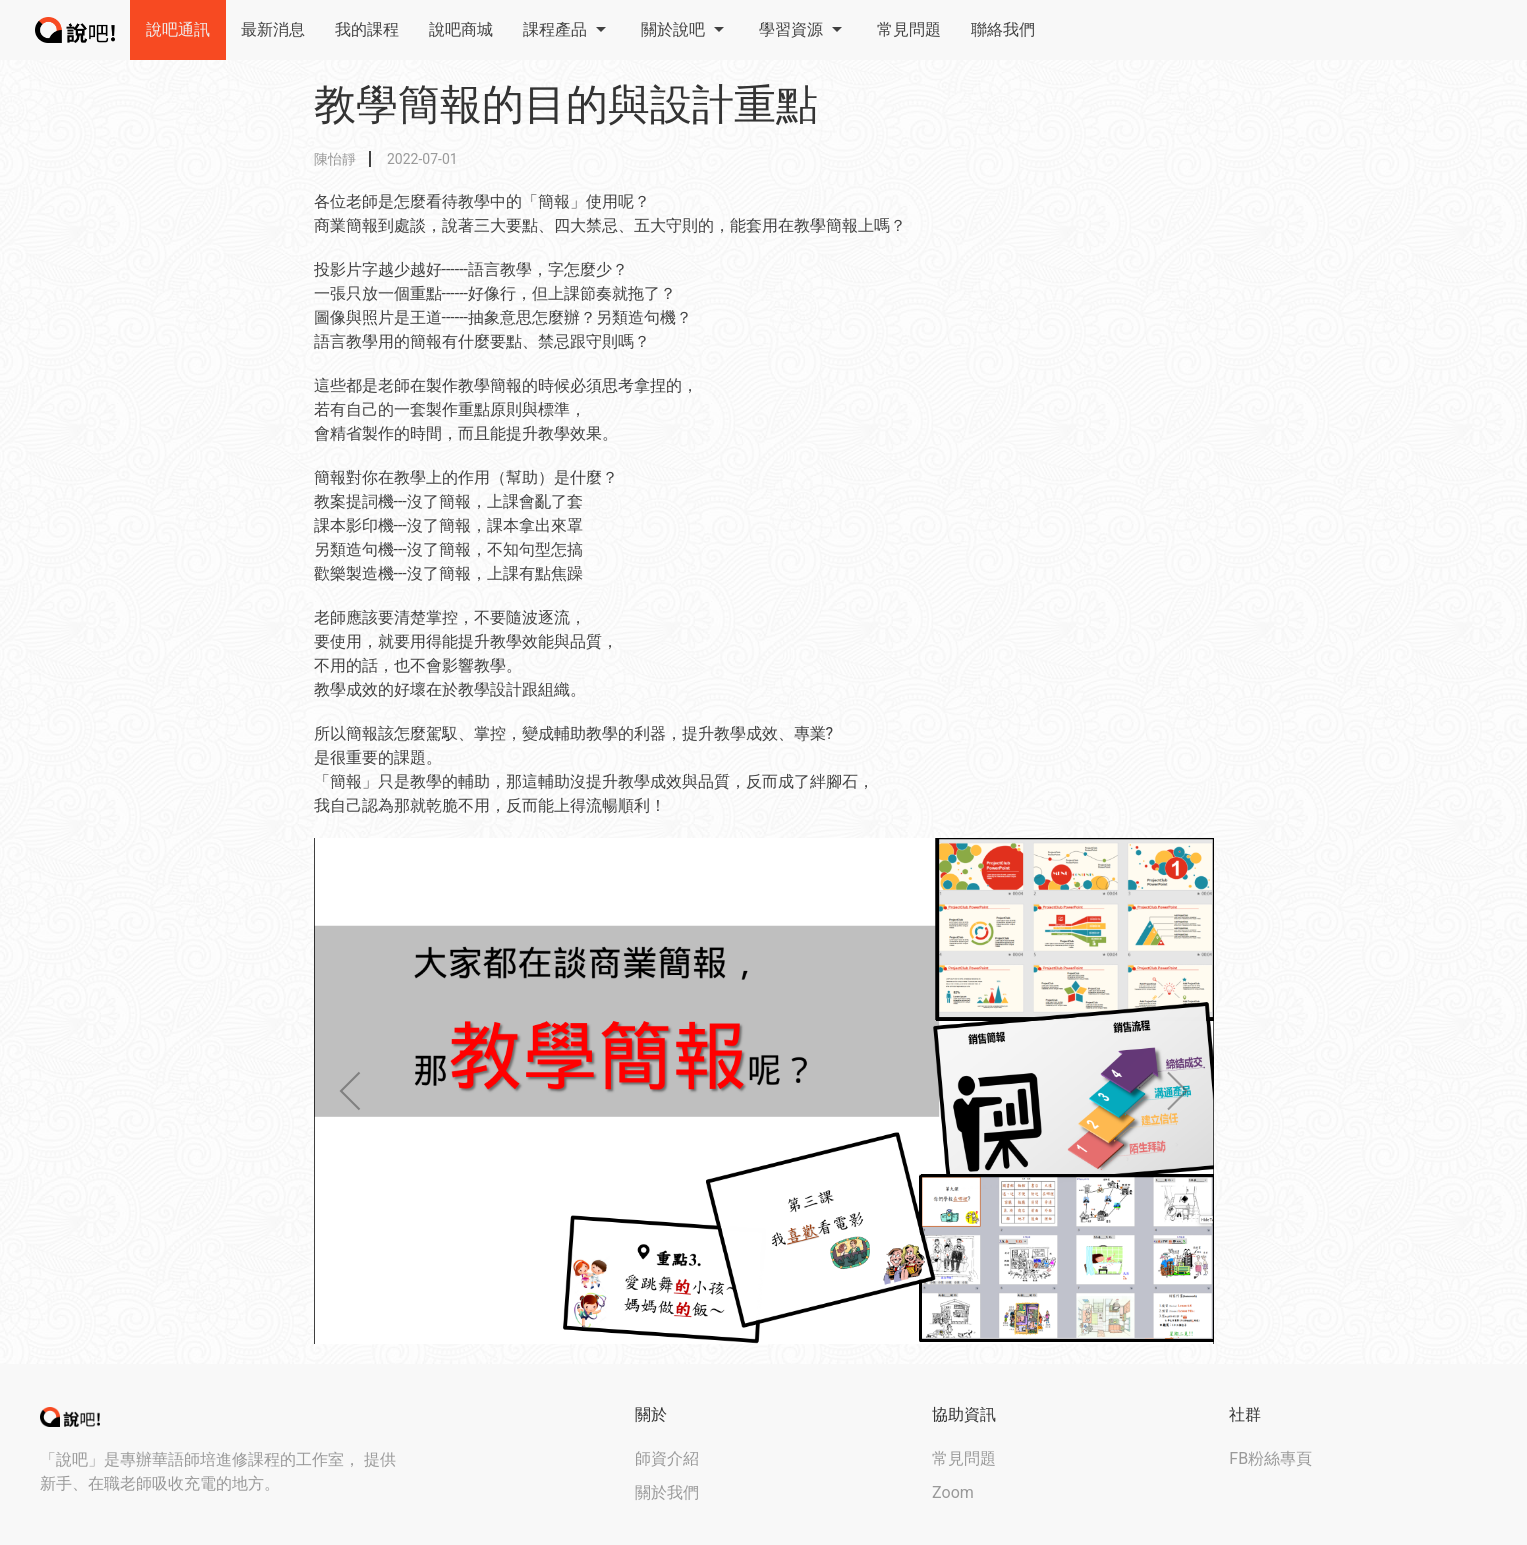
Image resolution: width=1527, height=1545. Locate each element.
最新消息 (273, 29)
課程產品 (567, 30)
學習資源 (803, 30)
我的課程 (367, 29)
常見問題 (909, 29)
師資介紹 (667, 1458)
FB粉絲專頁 (1270, 1458)
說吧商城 (461, 29)
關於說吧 (685, 30)
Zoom (953, 1492)
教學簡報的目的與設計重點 (566, 104)
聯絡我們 (1003, 29)
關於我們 (667, 1492)
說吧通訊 (178, 29)
